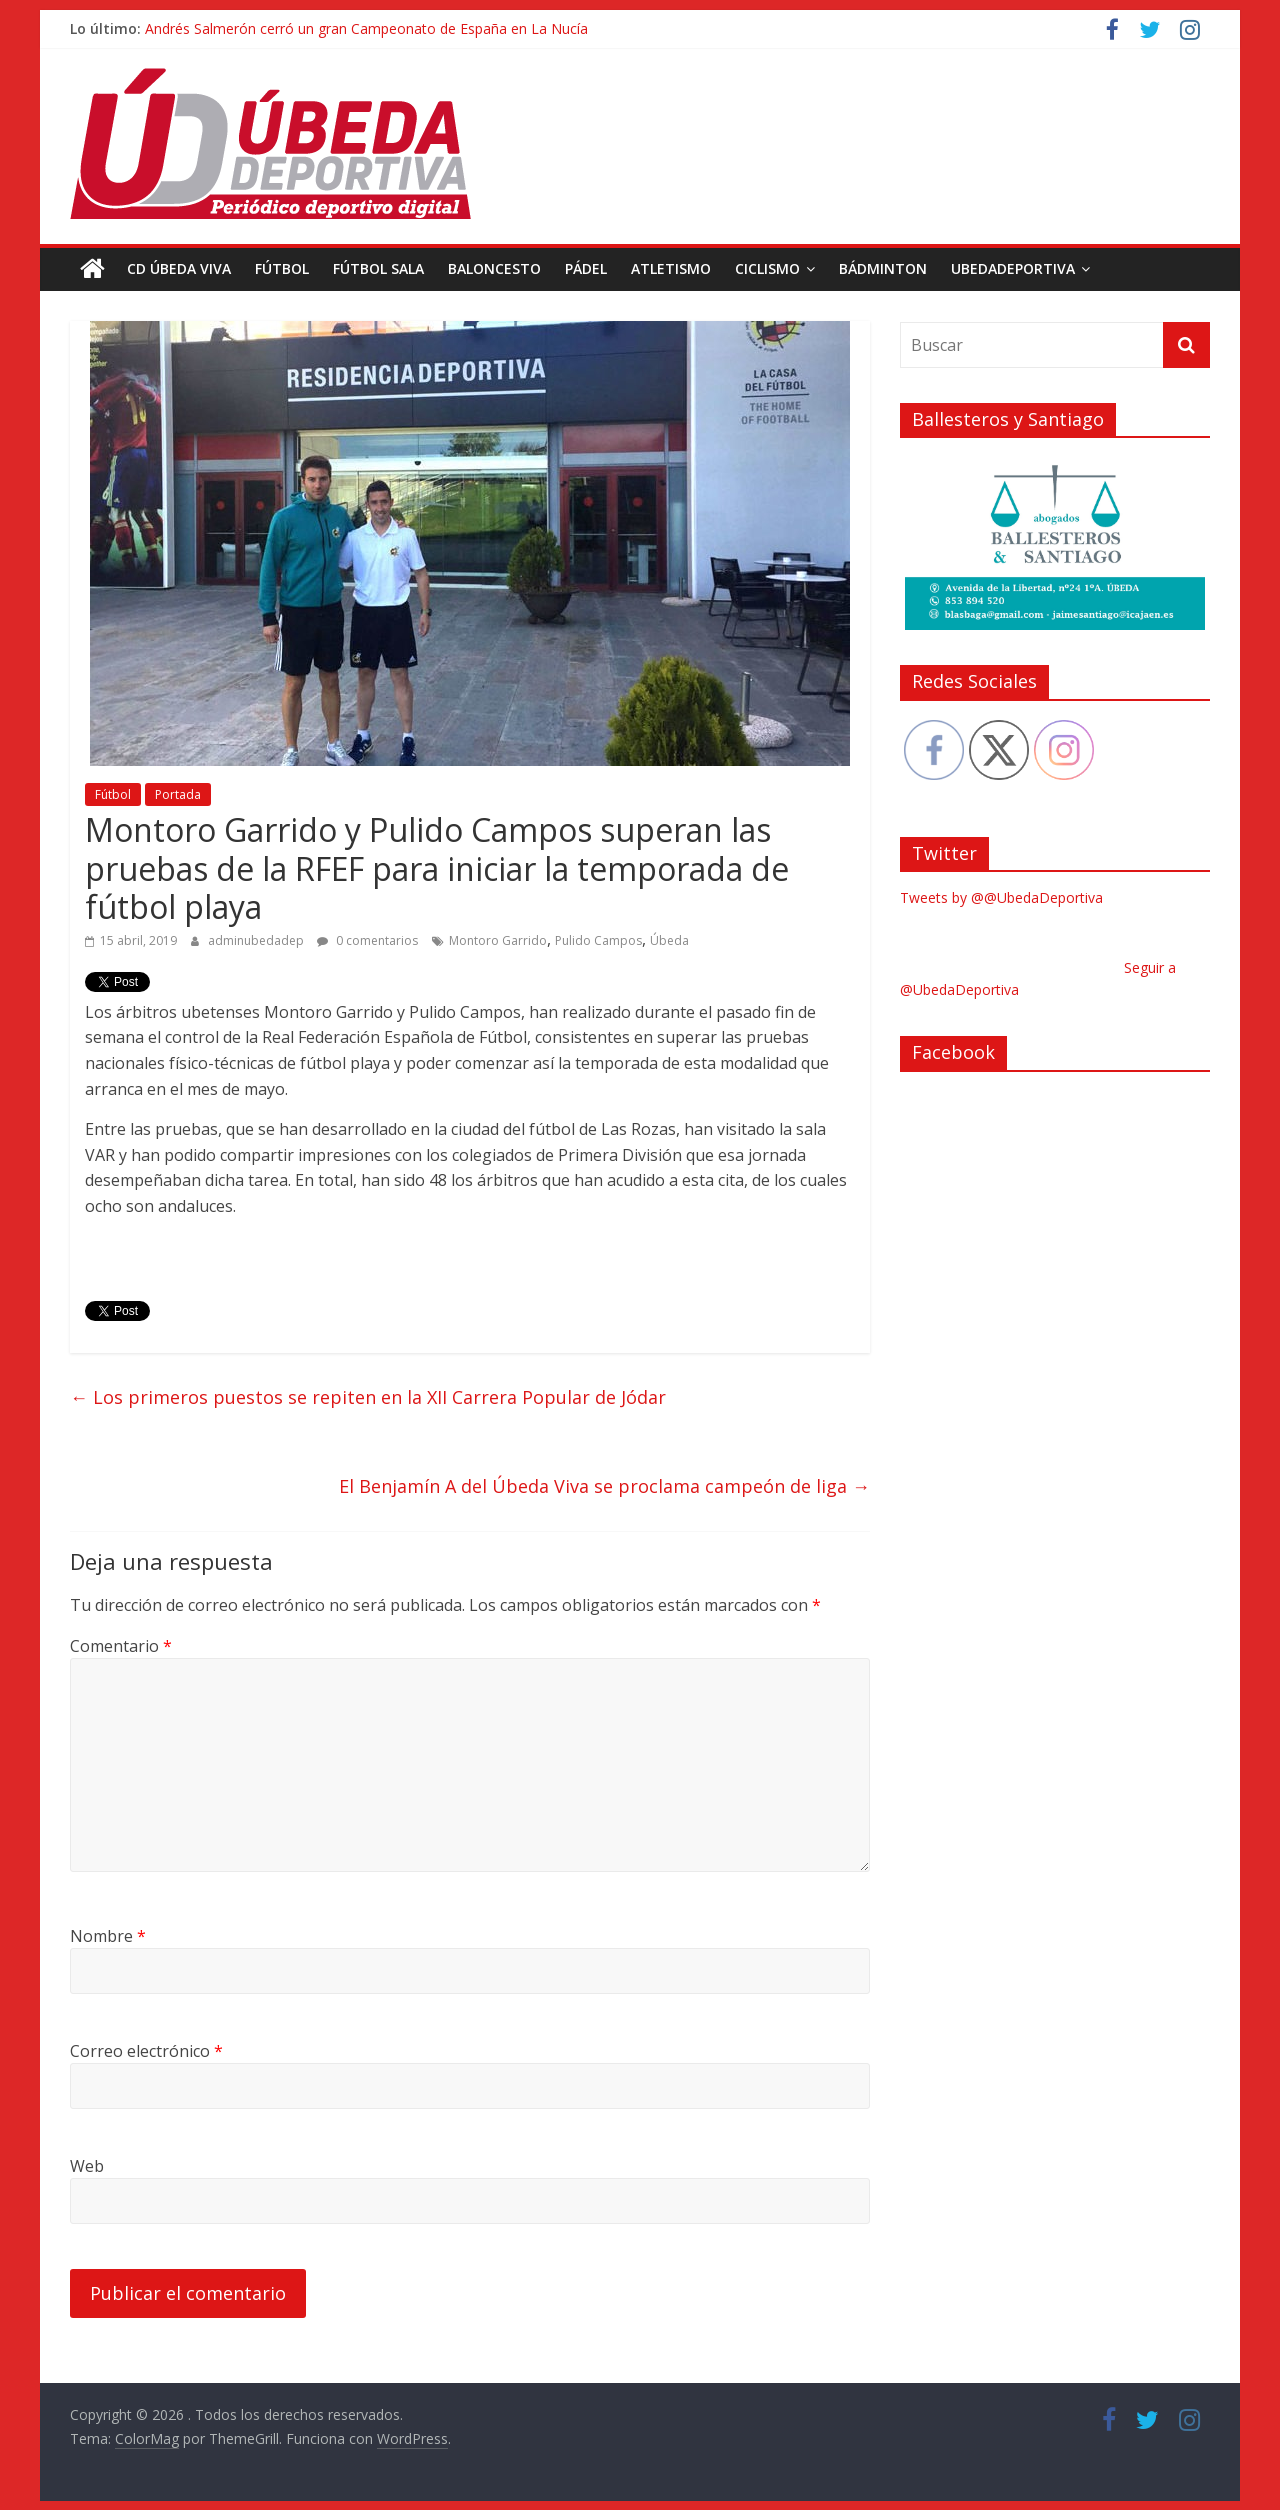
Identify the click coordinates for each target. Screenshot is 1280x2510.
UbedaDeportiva (1013, 268)
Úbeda (669, 940)
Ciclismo (767, 268)
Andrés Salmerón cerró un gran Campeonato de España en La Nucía (366, 28)
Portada (178, 794)
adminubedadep (257, 940)
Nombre (108, 1936)
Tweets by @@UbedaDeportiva (1001, 897)
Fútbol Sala (378, 268)
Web (87, 2166)
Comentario (121, 1645)
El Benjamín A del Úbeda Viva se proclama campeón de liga (604, 1486)
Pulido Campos (598, 940)
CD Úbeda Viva (179, 268)
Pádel (586, 268)
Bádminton (883, 268)
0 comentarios (367, 940)
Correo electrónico (146, 2051)
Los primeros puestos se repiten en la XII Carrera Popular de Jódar (368, 1397)
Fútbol (282, 268)
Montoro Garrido (498, 940)
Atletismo (671, 268)
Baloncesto (494, 268)
